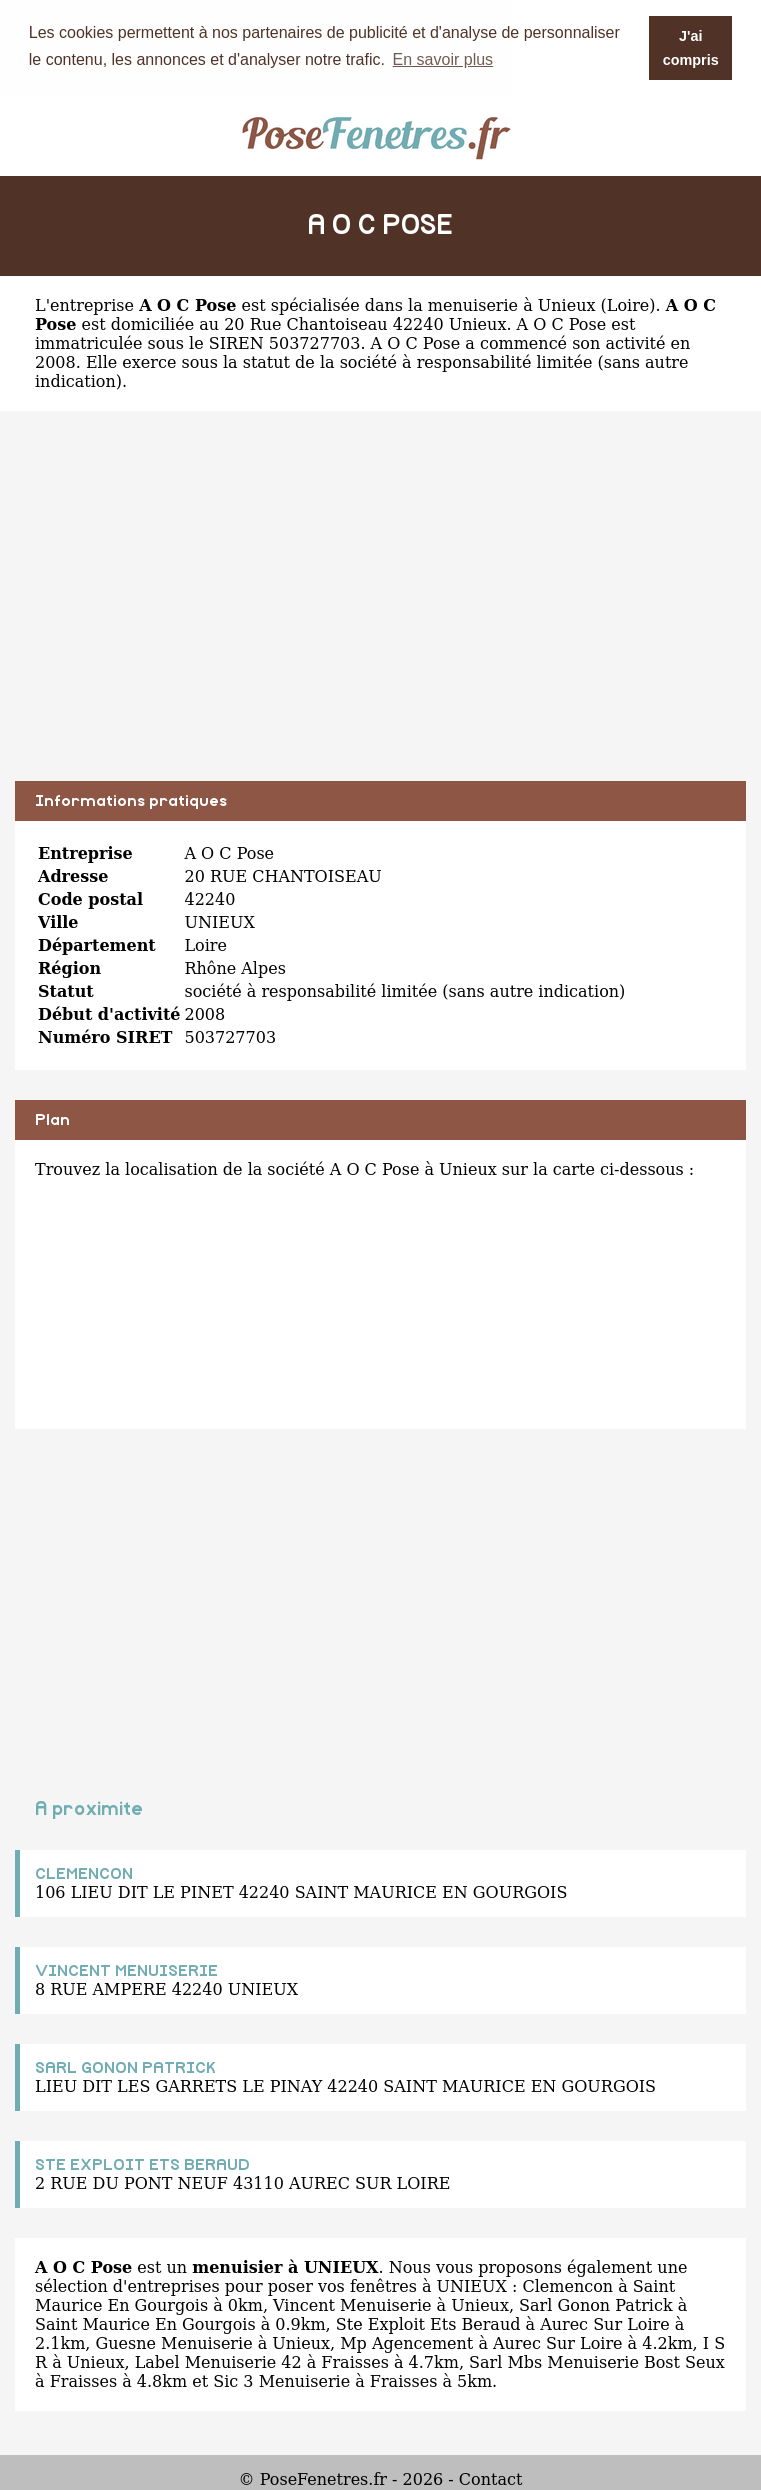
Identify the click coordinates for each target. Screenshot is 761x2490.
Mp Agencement (406, 2342)
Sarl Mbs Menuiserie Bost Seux (597, 2361)
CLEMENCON (84, 1873)
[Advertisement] (380, 610)
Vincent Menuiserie (352, 2304)
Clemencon (567, 2285)
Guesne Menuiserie (173, 2342)
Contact (491, 2478)
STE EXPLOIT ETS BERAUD (142, 2164)
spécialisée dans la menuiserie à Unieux (433, 304)
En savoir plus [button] (443, 59)
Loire (628, 304)
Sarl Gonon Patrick (596, 2304)
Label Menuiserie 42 (218, 2361)
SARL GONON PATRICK (125, 2067)
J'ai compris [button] (691, 48)
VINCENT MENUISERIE (126, 1970)
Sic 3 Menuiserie (281, 2380)
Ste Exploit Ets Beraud (428, 2323)
